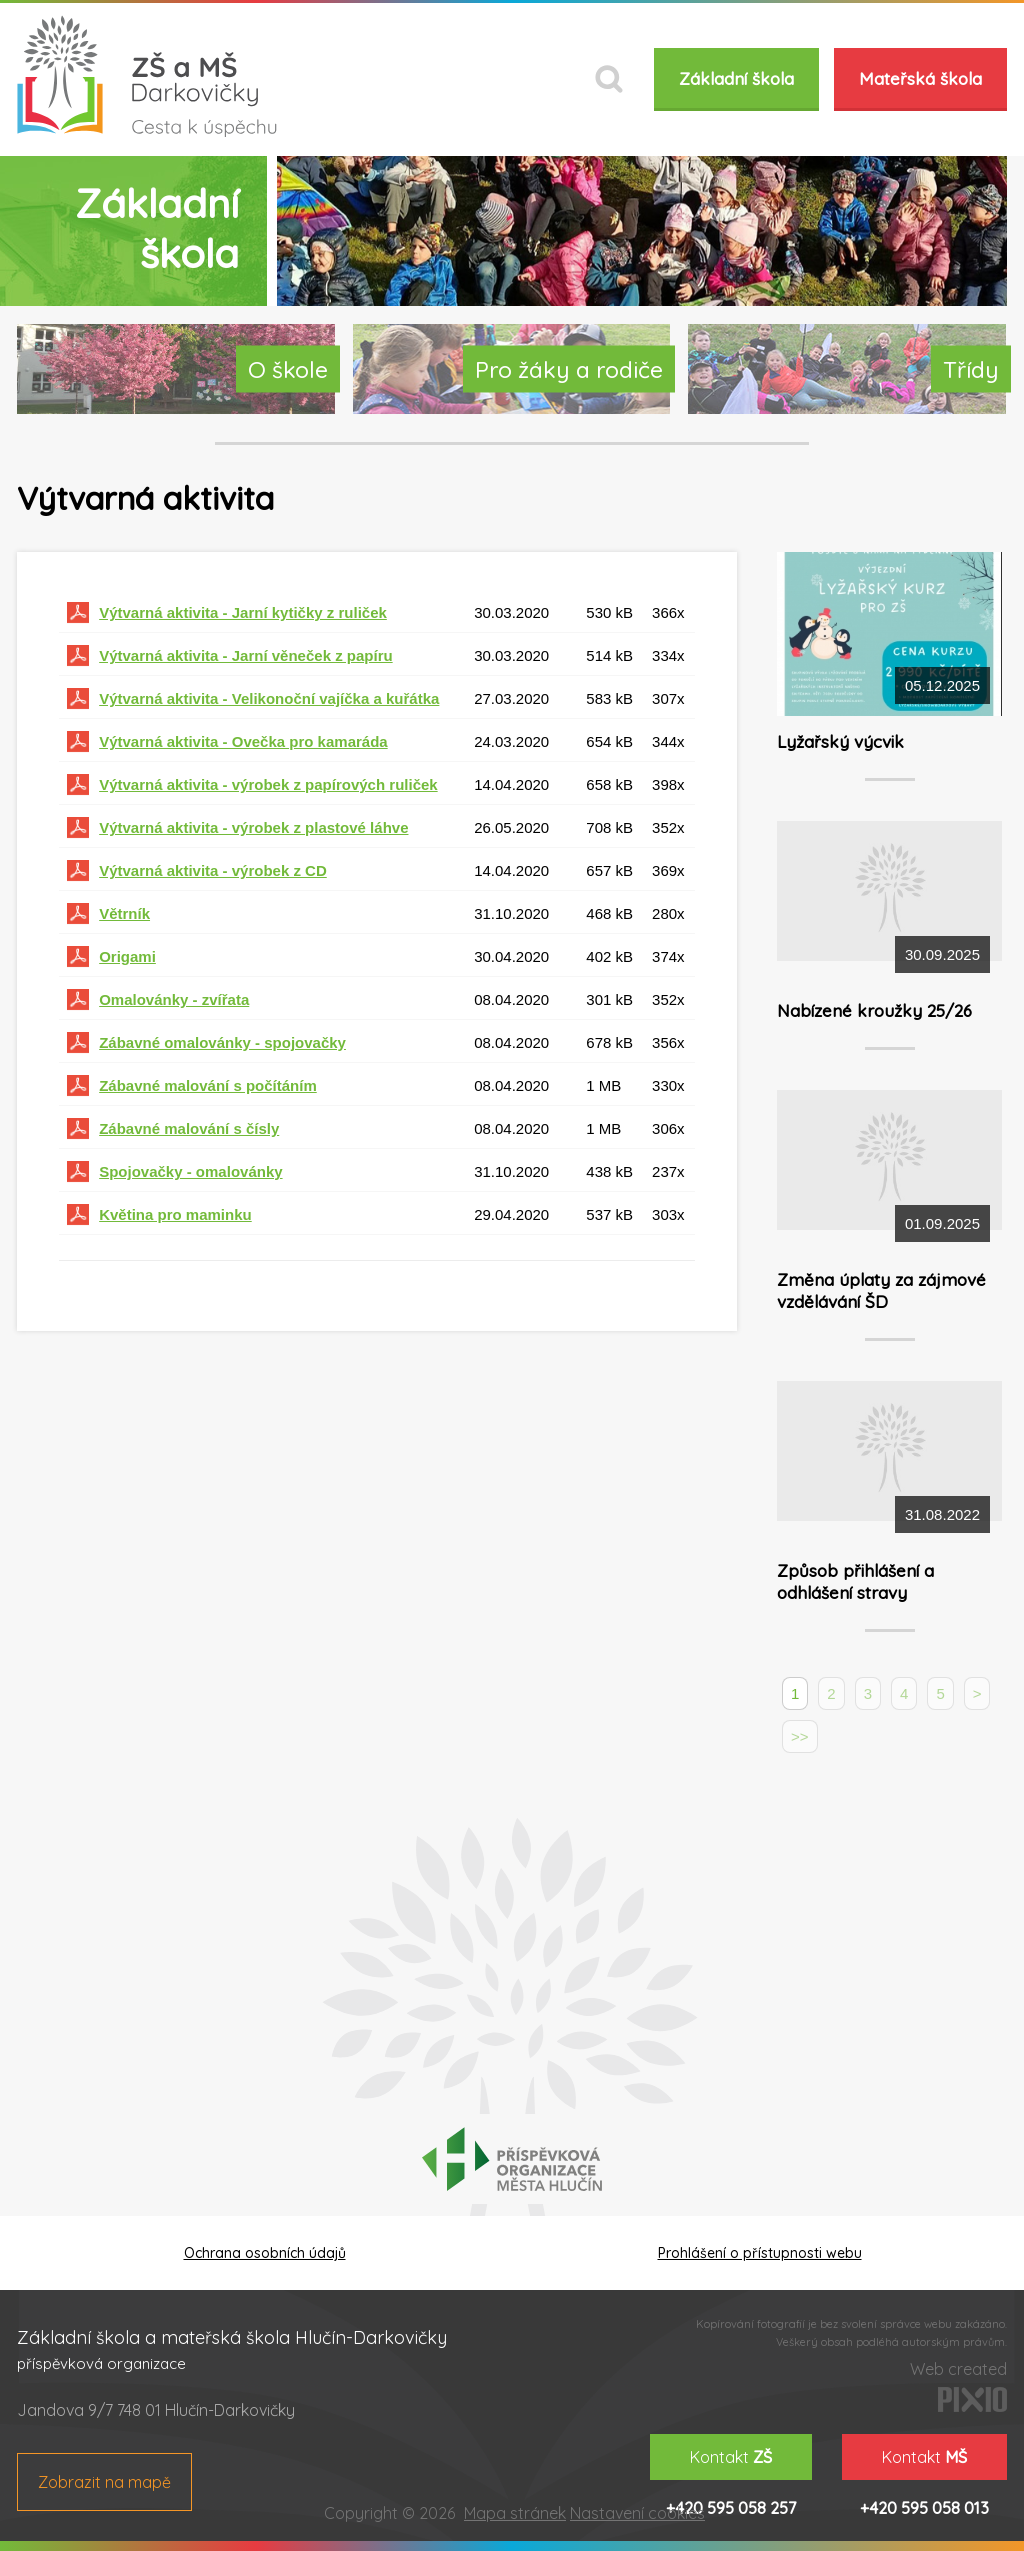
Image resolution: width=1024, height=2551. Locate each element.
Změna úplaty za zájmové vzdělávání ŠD (881, 1290)
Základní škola (736, 78)
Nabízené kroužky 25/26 (874, 1010)
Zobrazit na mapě (104, 2482)
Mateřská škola (920, 78)
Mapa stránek (515, 2513)
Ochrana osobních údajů (265, 2253)
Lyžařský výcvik (840, 741)
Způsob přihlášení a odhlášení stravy (855, 1581)
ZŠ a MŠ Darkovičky (147, 76)
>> (800, 1736)
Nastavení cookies (637, 2513)
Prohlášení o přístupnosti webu (760, 2253)
